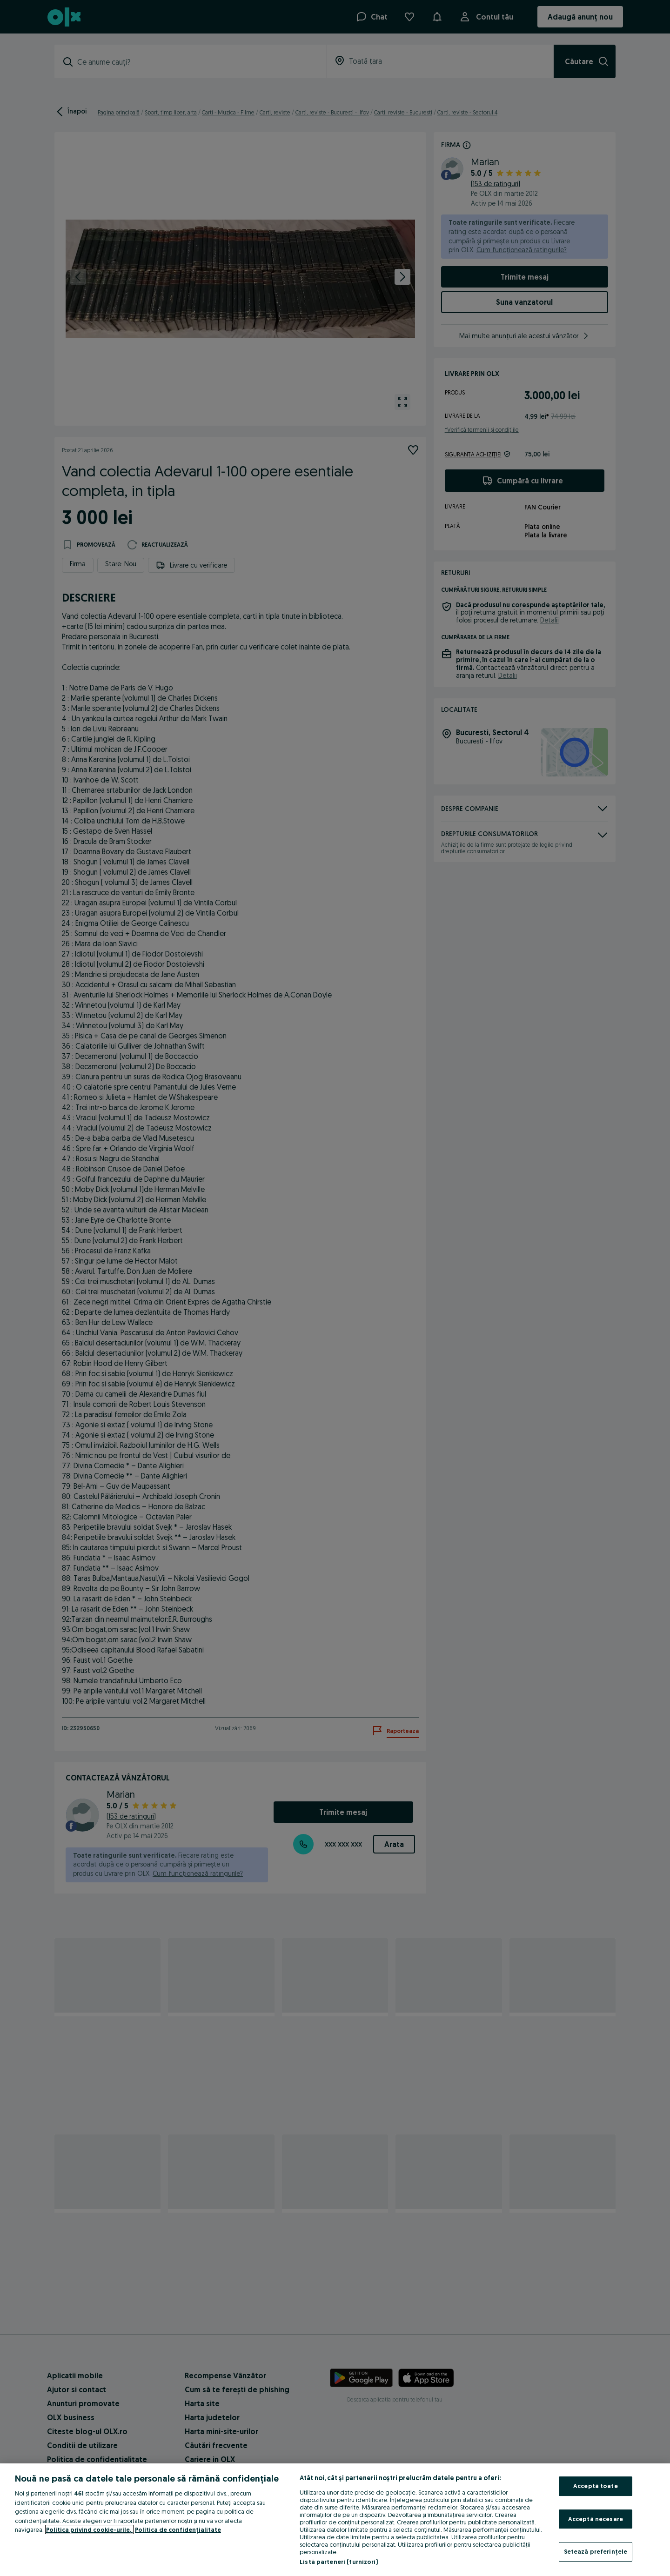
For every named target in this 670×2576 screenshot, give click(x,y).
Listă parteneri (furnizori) (339, 2561)
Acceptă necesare (595, 2518)
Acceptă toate (595, 2485)
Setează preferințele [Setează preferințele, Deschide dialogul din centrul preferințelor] (596, 2551)
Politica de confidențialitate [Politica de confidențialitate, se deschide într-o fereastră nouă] (178, 2529)
